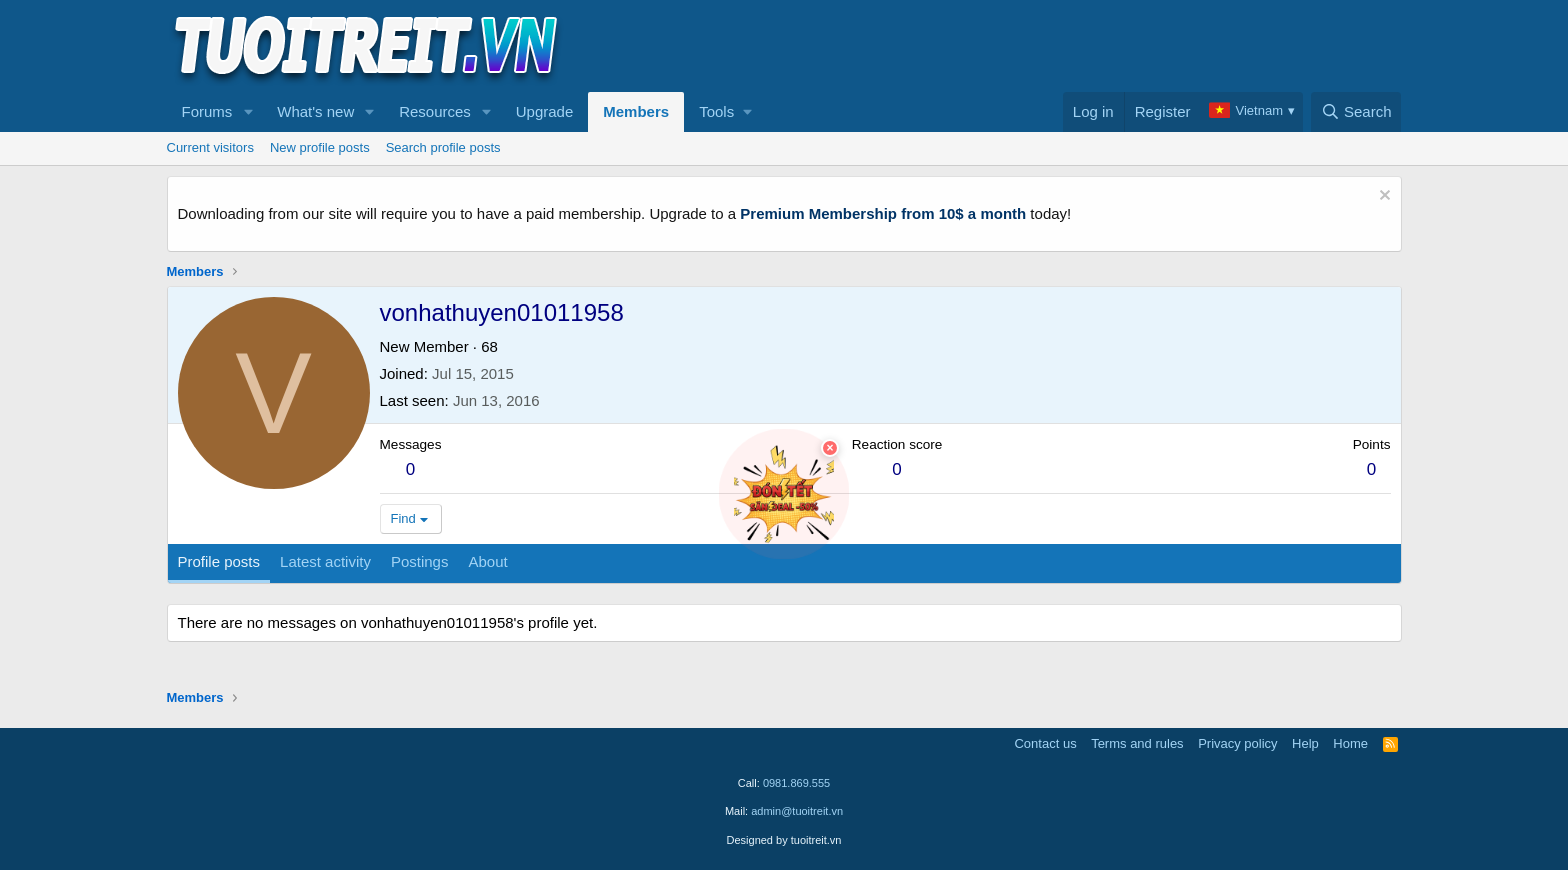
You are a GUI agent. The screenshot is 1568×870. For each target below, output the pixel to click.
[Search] (1356, 112)
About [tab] (487, 561)
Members (636, 111)
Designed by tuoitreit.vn (784, 840)
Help (1305, 743)
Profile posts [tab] (219, 561)
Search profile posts (443, 147)
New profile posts (320, 147)
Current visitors (210, 147)
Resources (435, 111)
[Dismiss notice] (1382, 197)
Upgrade (545, 111)
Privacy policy (1237, 743)
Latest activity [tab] (325, 561)
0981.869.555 (796, 783)
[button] (248, 112)
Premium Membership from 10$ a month (883, 213)
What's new (315, 111)
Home (1350, 743)
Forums (207, 111)
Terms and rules (1137, 743)
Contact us (1045, 743)
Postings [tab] (420, 561)
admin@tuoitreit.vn (797, 811)
